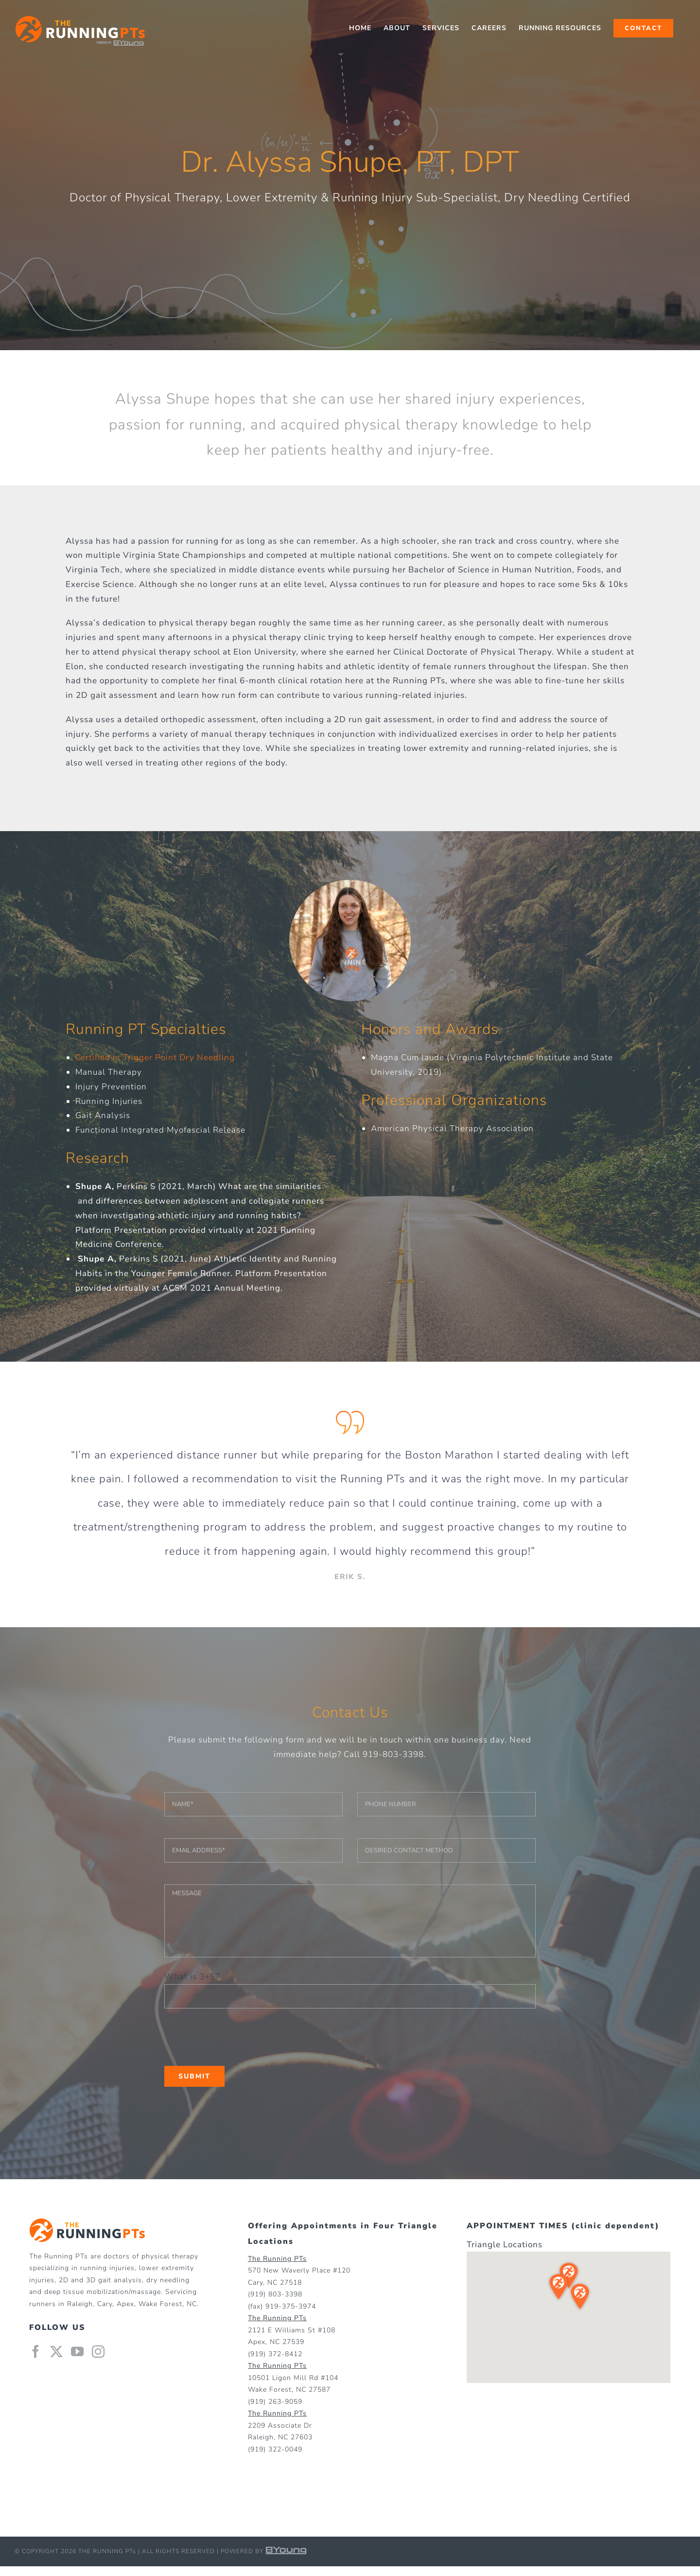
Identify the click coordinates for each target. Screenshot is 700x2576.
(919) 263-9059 (275, 2401)
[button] (611, 2255)
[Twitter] (56, 2351)
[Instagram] (98, 2351)
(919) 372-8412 (275, 2354)
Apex (125, 2304)
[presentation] (238, 2037)
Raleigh (80, 2304)
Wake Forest (160, 2304)
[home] (87, 2225)
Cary (104, 2304)
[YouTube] (77, 2351)
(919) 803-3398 (275, 2294)
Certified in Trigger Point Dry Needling (155, 1057)
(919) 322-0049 (275, 2449)
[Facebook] (35, 2351)
